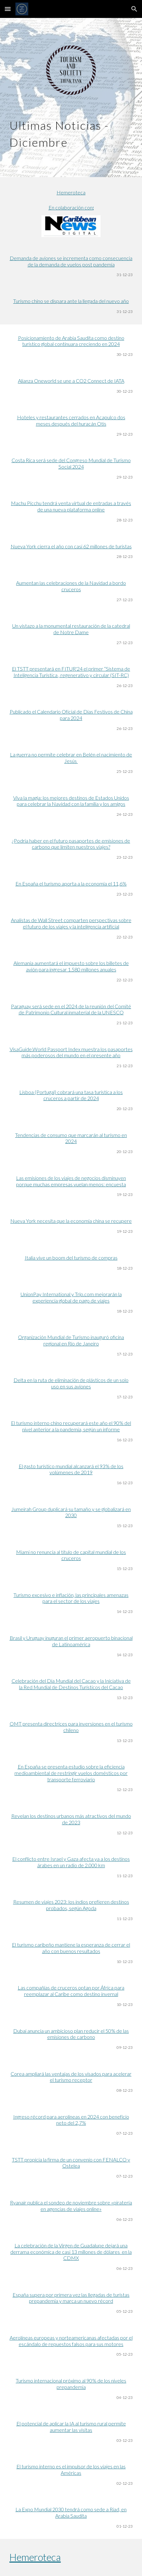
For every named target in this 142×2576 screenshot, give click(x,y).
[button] (7, 9)
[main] (71, 131)
